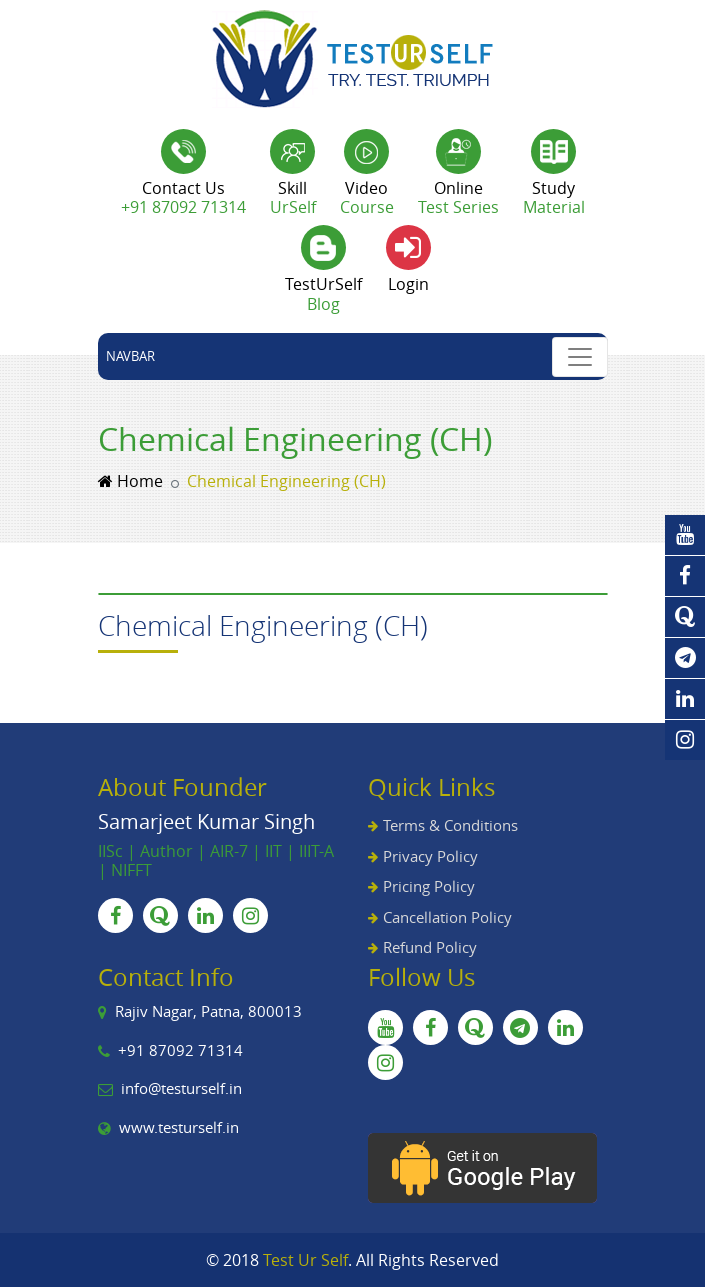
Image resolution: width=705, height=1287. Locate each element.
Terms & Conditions (450, 825)
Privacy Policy (430, 856)
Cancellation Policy (447, 917)
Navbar (130, 356)
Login (408, 284)
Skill (293, 197)
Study (554, 197)
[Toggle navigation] (580, 357)
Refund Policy (430, 947)
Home (130, 481)
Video (367, 197)
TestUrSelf (323, 293)
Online (458, 197)
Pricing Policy (429, 886)
